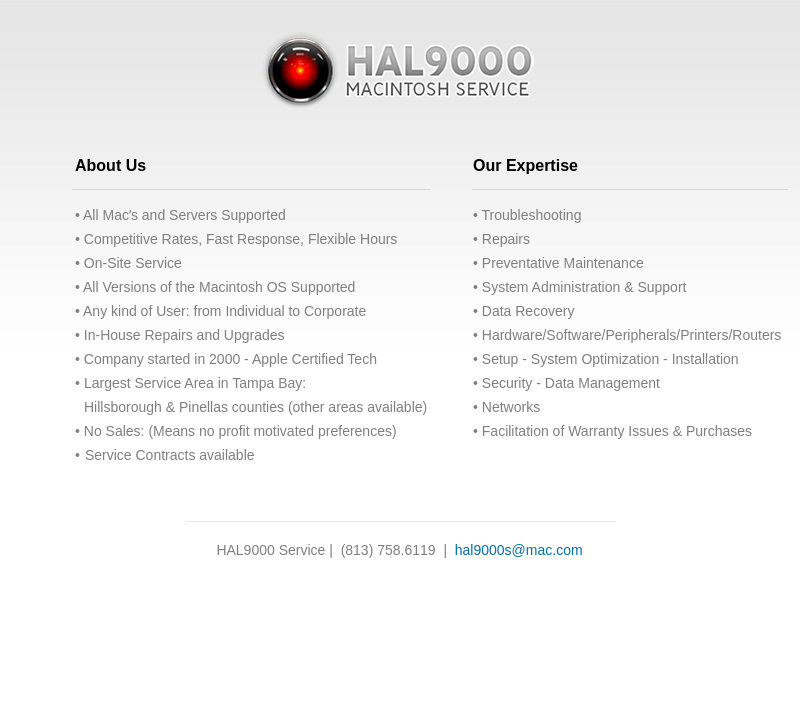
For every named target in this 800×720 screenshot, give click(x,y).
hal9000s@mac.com (519, 550)
